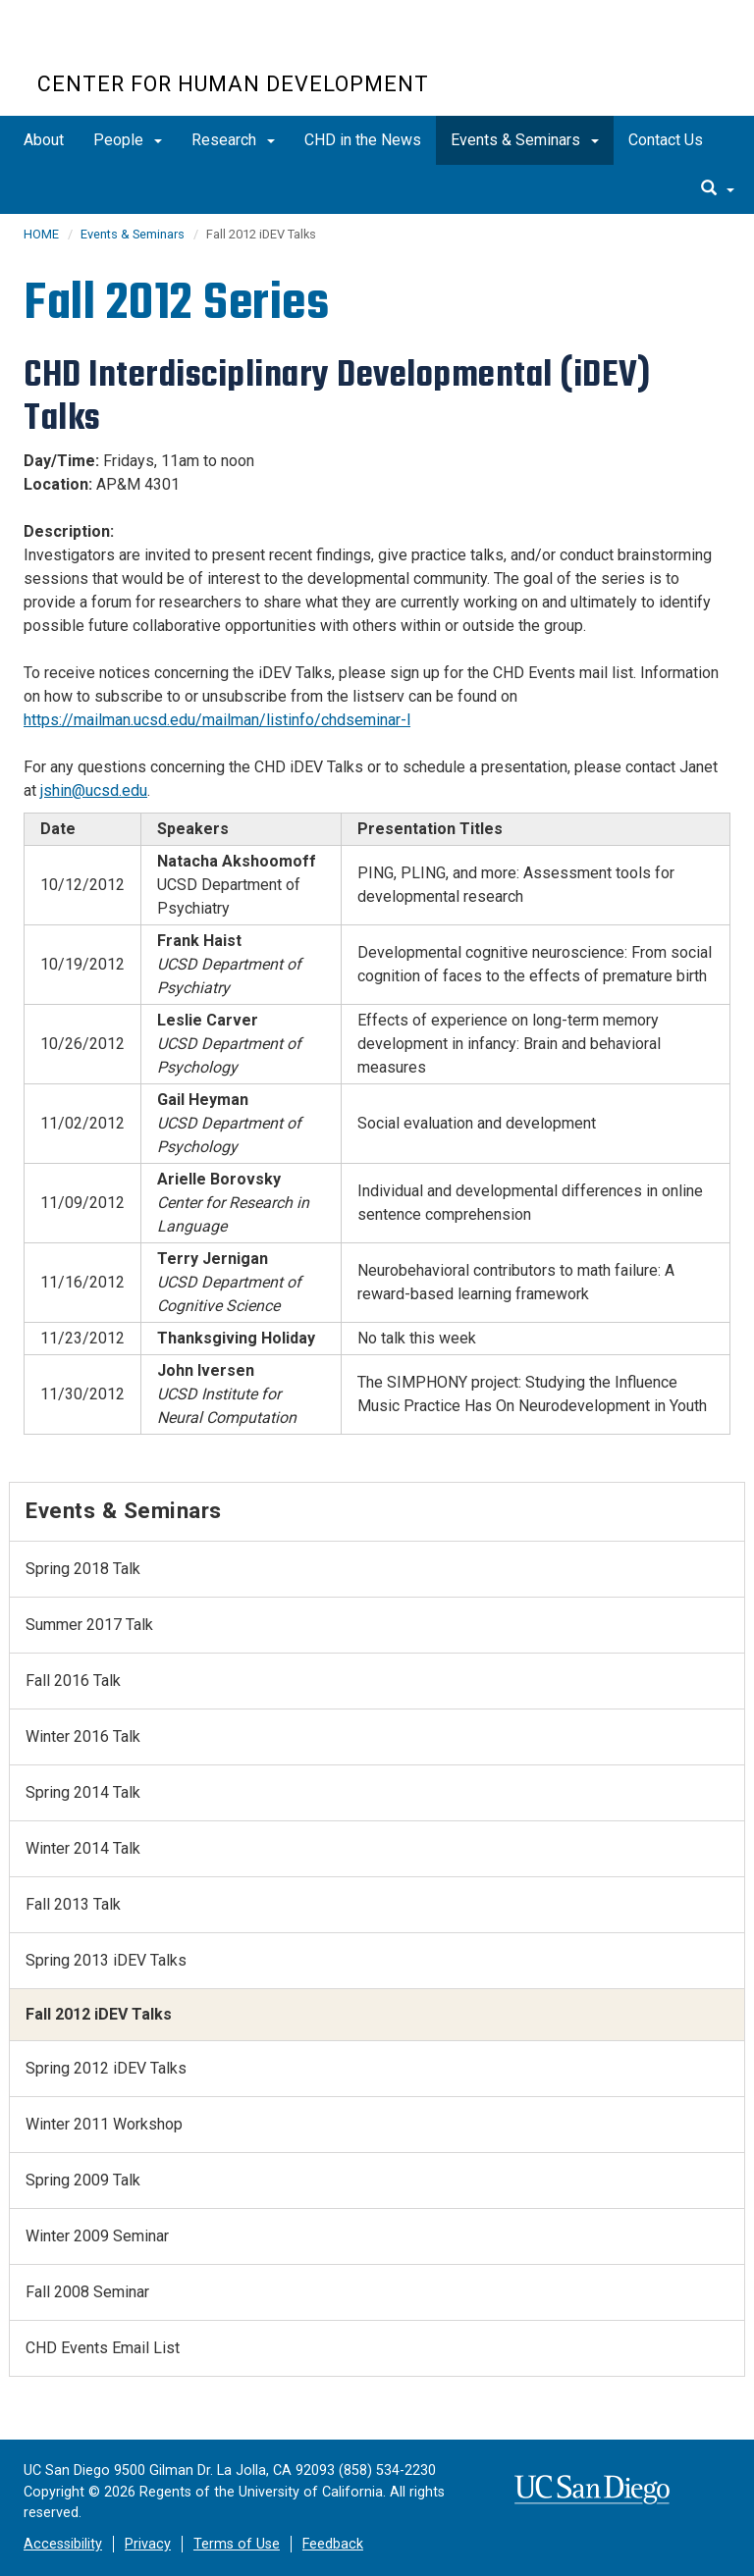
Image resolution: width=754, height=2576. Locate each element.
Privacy (148, 2544)
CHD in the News (362, 140)
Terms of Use (236, 2544)
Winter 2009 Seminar (97, 2236)
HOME (41, 234)
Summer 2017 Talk (89, 1624)
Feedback (332, 2544)
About (44, 140)
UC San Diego (149, 47)
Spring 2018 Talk (83, 1568)
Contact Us (665, 140)
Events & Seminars (525, 140)
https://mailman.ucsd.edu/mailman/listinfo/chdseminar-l (217, 719)
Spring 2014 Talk (83, 1792)
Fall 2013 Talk (73, 1904)
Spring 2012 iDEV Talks (106, 2068)
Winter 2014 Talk (83, 1848)
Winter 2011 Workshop (104, 2124)
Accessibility (63, 2544)
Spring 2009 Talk (83, 2180)
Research (233, 140)
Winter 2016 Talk (83, 1736)
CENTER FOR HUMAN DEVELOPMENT (233, 84)
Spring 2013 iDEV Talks (106, 1960)
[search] (717, 189)
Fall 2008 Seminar (87, 2292)
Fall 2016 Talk (73, 1680)
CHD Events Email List (103, 2348)
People (127, 140)
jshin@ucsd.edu (93, 790)
